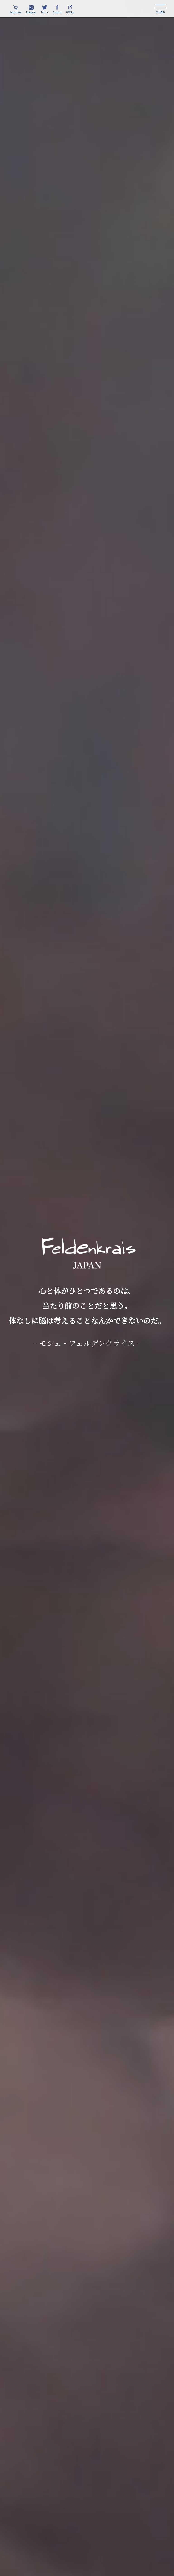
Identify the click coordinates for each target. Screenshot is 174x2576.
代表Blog (70, 9)
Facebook (57, 9)
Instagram (31, 9)
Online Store (15, 9)
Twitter (44, 9)
